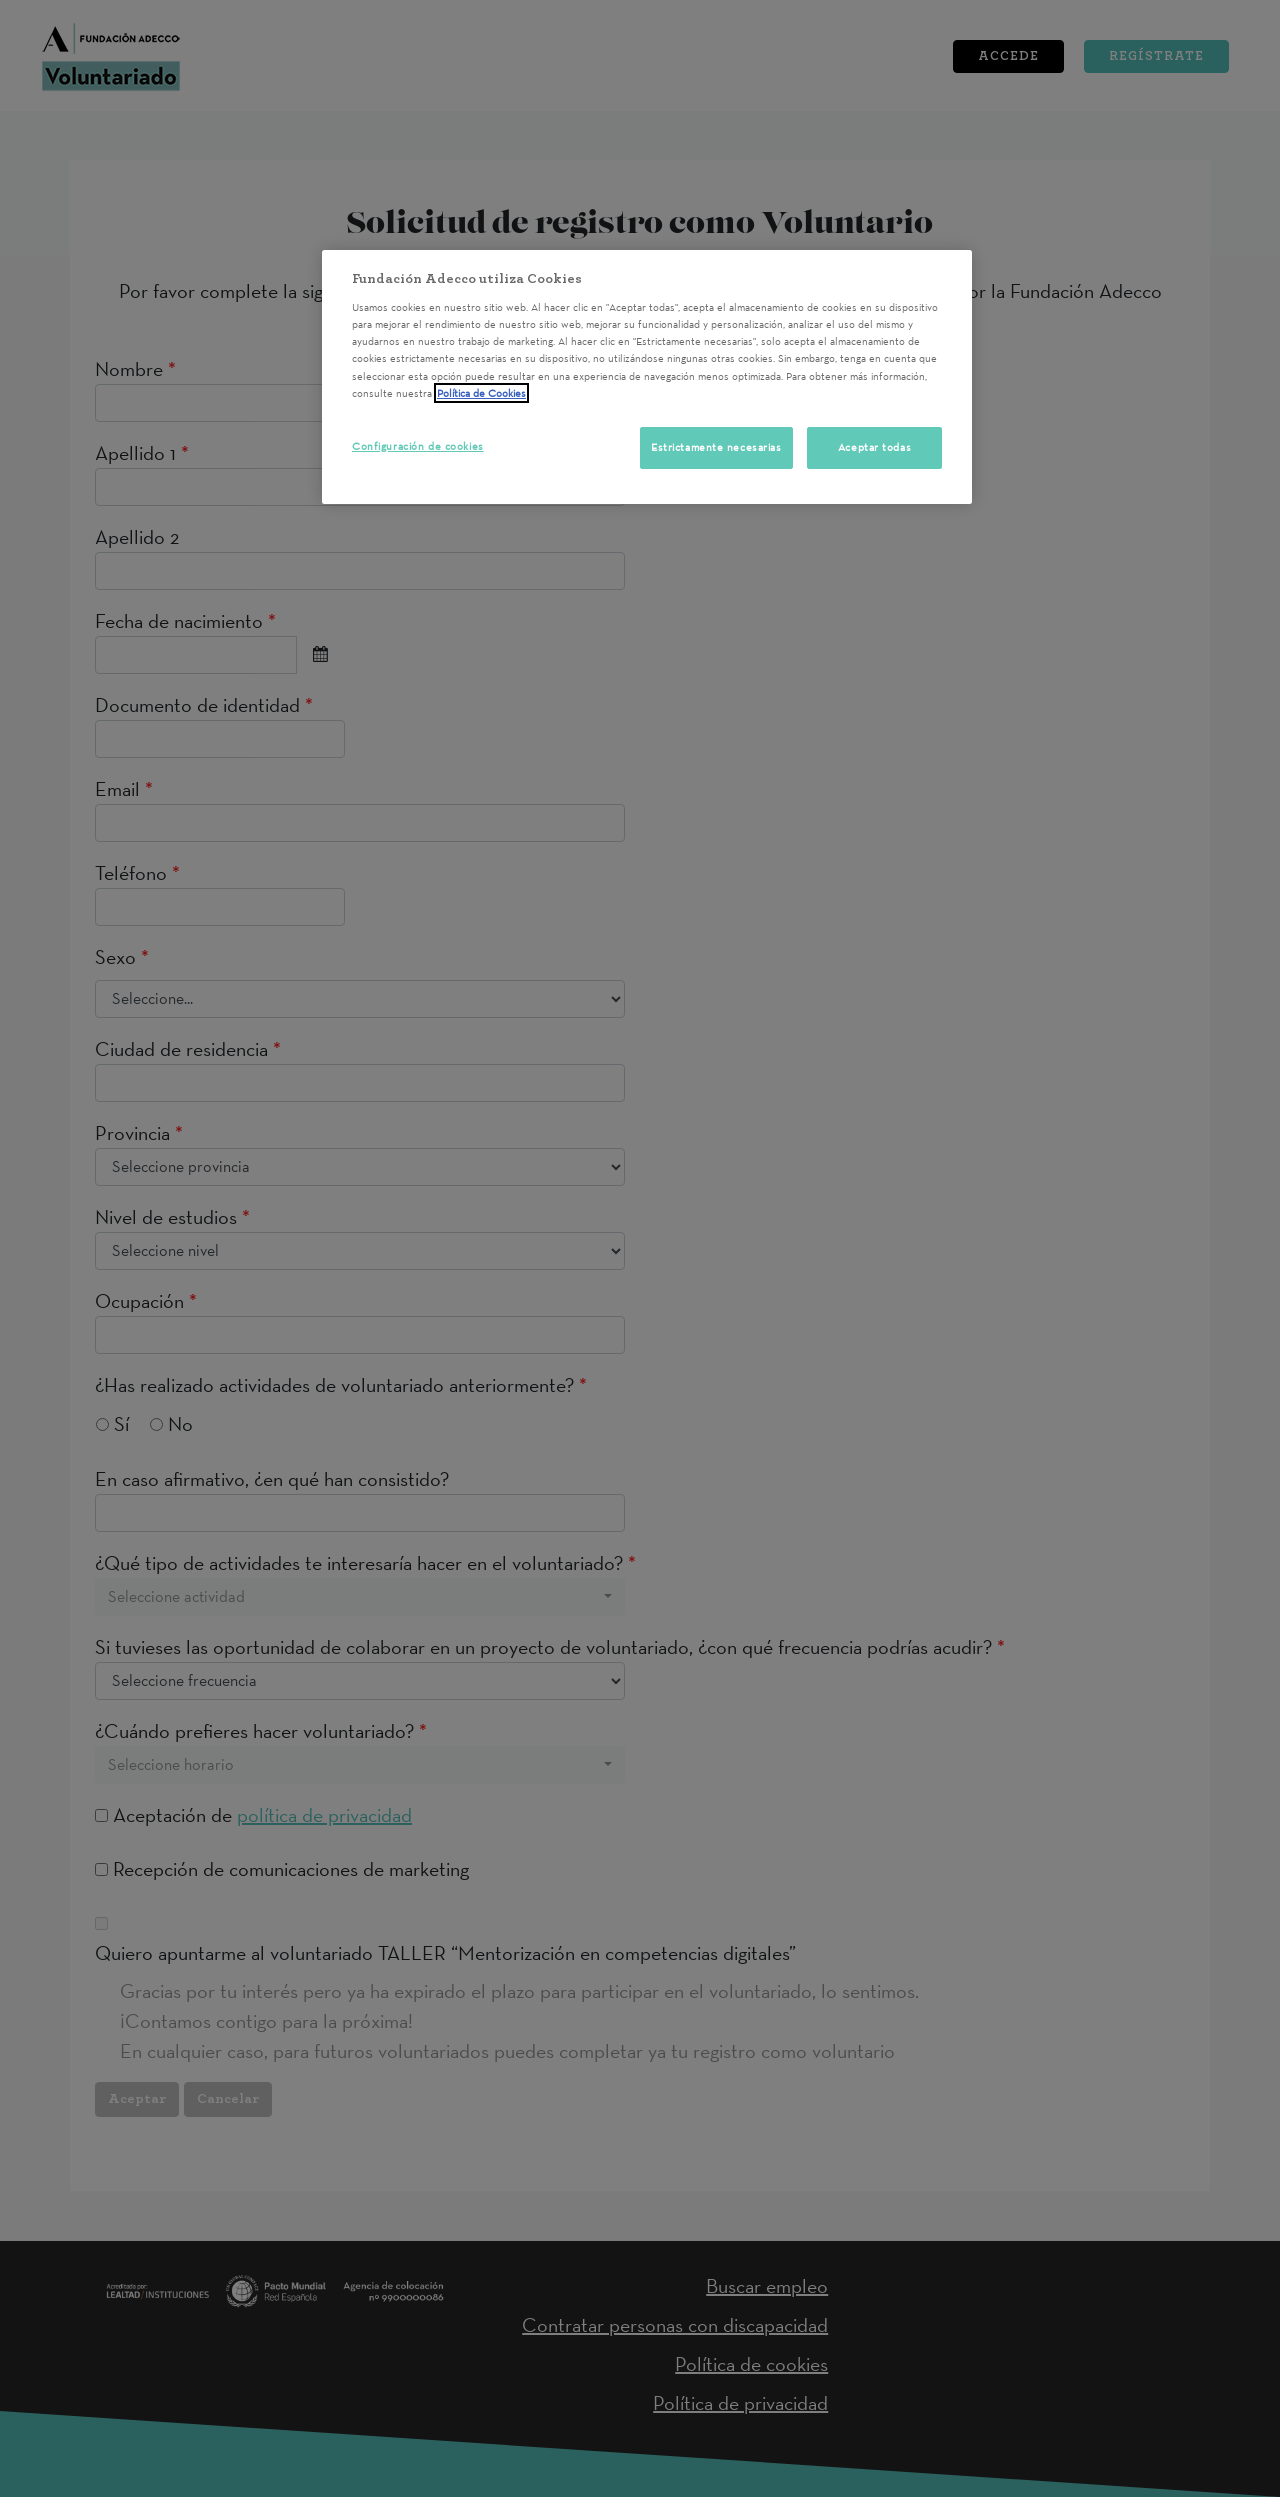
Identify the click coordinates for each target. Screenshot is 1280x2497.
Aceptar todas (874, 447)
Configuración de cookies (418, 446)
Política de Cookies (481, 393)
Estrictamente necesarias (716, 447)
